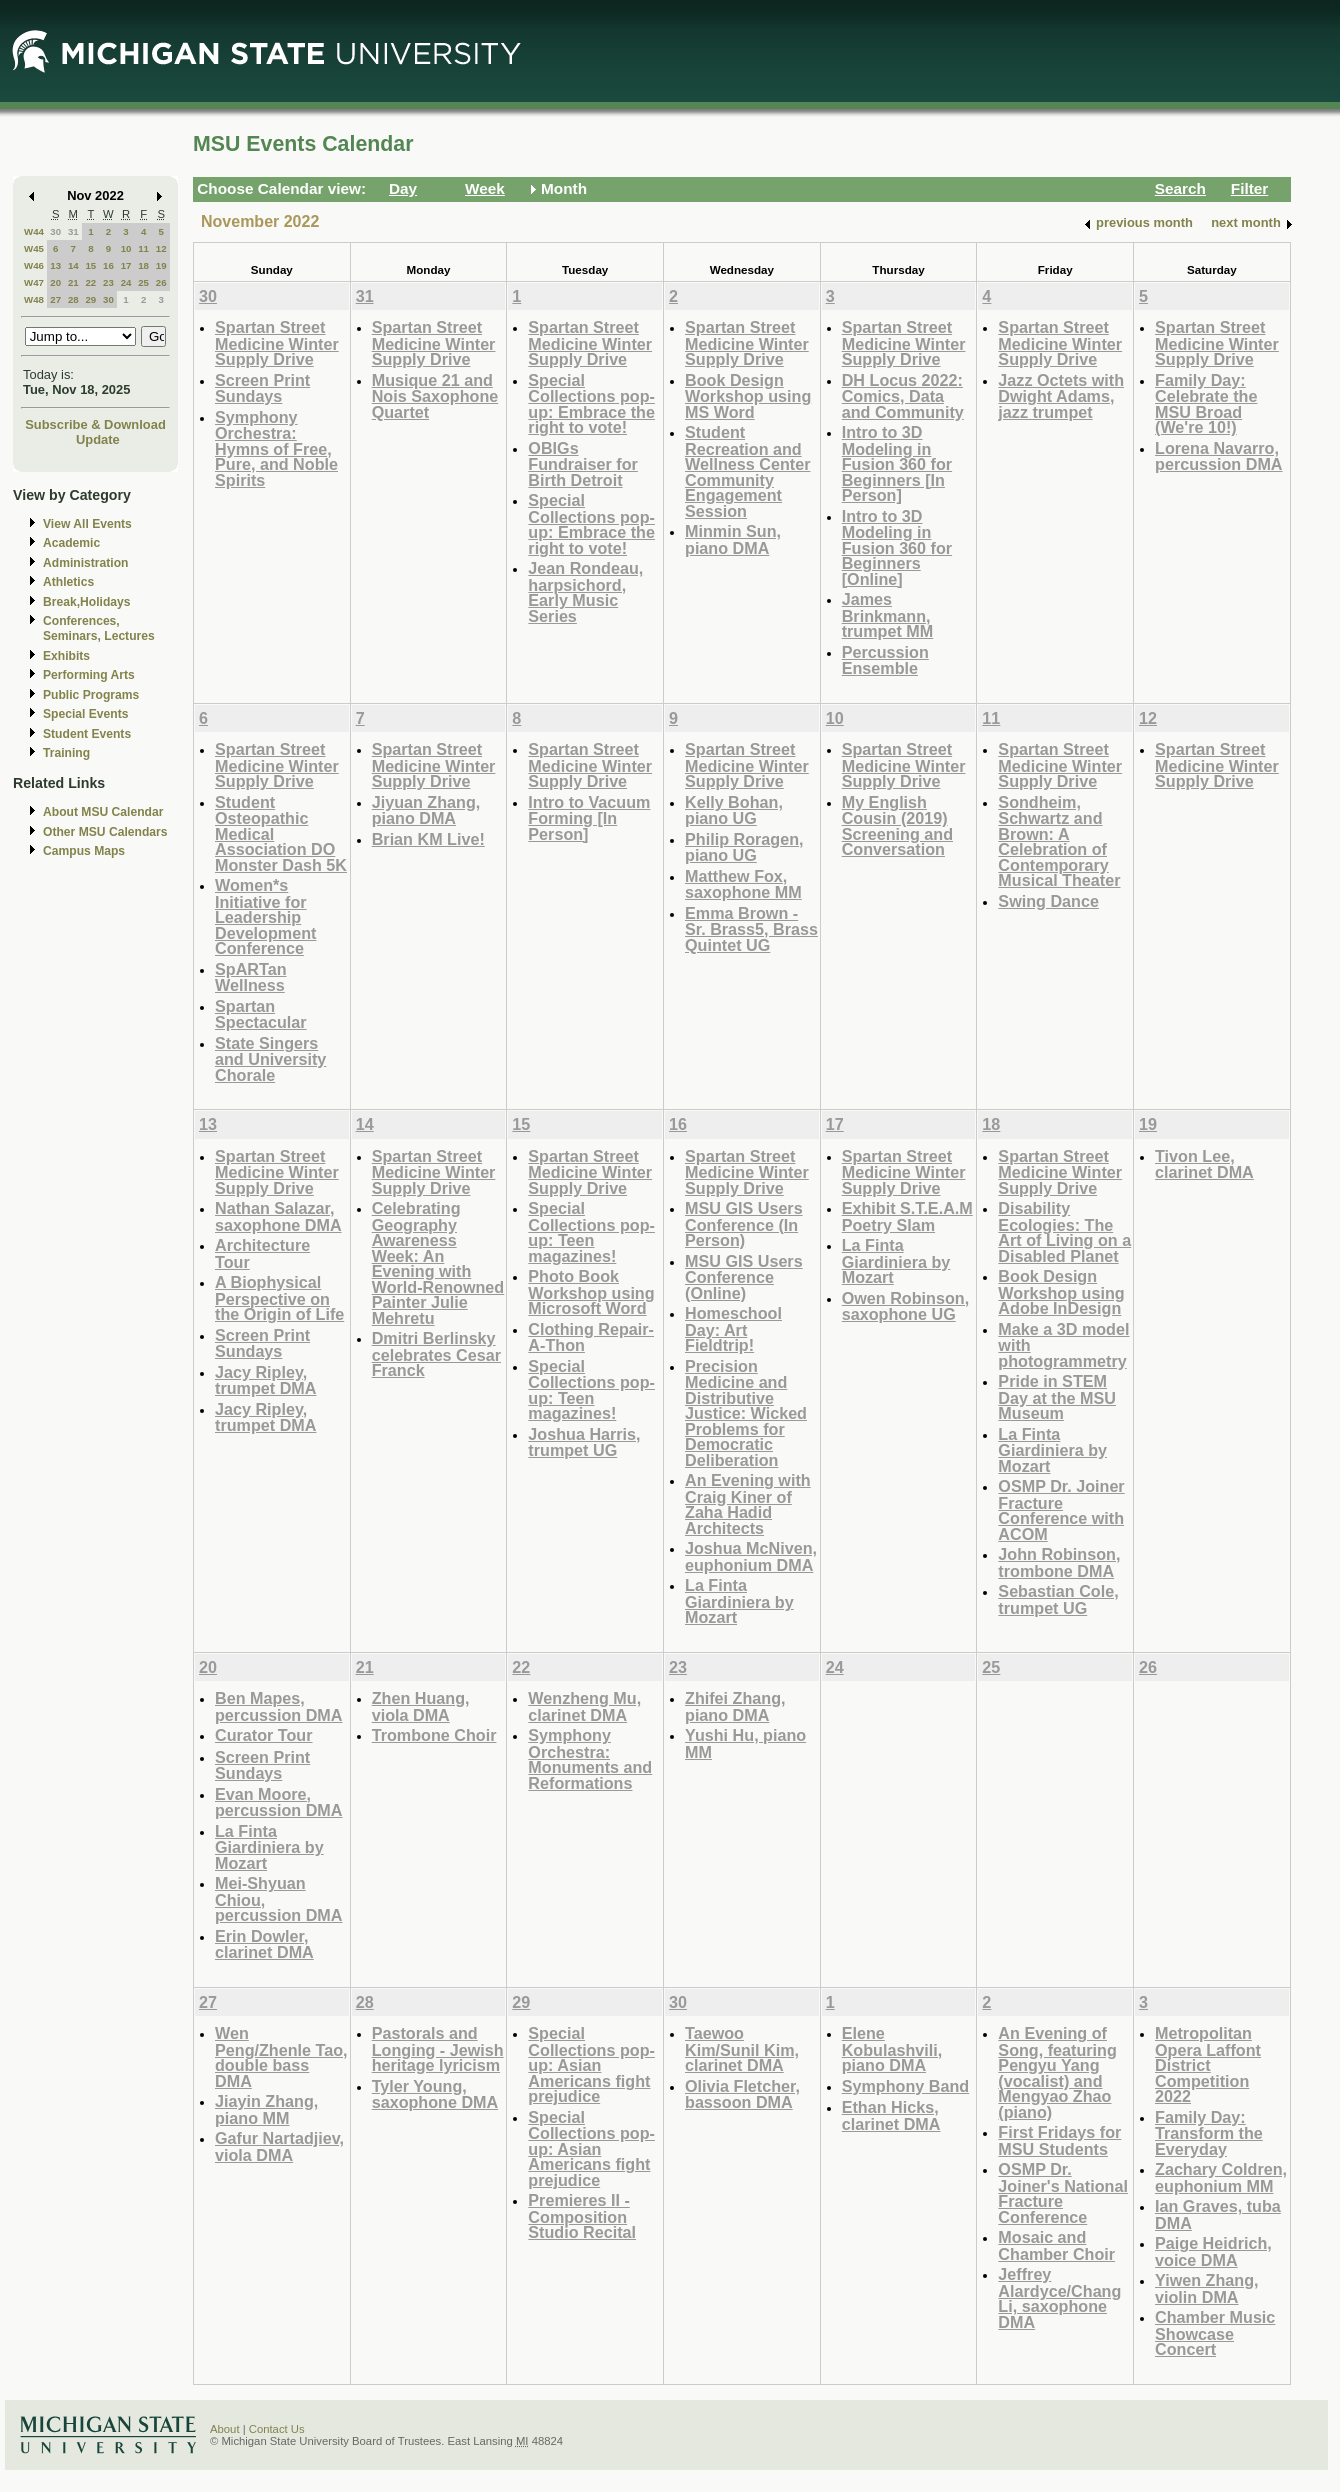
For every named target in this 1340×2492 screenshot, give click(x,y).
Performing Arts (89, 675)
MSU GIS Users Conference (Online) (744, 1277)
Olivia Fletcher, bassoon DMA (742, 2094)
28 (73, 299)
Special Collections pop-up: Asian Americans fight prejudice (591, 2064)
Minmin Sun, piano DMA (733, 539)
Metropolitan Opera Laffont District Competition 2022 (1208, 2064)
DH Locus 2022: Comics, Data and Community (903, 396)
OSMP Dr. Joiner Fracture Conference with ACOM (1061, 1510)
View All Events (87, 524)
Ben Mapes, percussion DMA (278, 1706)
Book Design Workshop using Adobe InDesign (1061, 1292)
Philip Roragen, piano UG (744, 847)
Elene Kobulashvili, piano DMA (892, 2049)
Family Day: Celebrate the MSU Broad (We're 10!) (1206, 404)
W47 (34, 282)
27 (55, 299)
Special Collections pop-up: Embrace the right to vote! (591, 404)
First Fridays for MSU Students (1059, 2140)
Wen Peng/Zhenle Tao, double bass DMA (281, 2057)
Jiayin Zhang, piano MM (266, 2109)
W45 (34, 248)
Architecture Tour (262, 1253)
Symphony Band (905, 2086)
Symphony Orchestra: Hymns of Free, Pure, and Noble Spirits (276, 448)
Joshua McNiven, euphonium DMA (751, 1556)
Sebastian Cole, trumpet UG (1058, 1599)
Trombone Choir (434, 1735)
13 (55, 265)
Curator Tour (264, 1735)
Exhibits (66, 656)
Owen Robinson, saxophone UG (905, 1306)
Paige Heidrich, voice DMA (1213, 2251)
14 (73, 265)
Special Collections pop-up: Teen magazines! (591, 1232)
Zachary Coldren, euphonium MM (1221, 2177)
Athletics (68, 582)
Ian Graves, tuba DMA (1218, 2214)
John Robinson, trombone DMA (1059, 1562)
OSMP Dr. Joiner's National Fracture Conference (1063, 2193)
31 (73, 231)
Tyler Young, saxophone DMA (435, 2094)
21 (73, 282)
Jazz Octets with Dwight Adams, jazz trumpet (1061, 396)
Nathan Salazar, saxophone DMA (278, 1216)
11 (143, 248)
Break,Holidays (87, 602)
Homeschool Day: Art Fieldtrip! (733, 1329)
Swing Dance (1048, 901)
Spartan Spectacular (261, 1014)
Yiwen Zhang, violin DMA (1207, 2288)
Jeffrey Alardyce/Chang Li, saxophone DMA (1059, 2298)
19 (161, 265)
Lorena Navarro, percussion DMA (1218, 456)
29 (90, 299)
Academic (71, 543)
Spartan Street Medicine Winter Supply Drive (277, 343)
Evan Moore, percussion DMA (278, 1802)
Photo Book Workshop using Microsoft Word (591, 1292)
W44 (34, 231)
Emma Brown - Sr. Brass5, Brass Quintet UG (751, 929)
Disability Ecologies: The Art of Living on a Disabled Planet (1064, 1232)
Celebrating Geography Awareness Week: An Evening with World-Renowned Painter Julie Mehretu (438, 1263)
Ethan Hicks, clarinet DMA (891, 2115)
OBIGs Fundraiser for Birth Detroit (583, 464)
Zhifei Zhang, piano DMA (735, 1706)
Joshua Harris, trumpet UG (584, 1442)
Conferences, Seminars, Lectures (99, 628)
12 (161, 248)
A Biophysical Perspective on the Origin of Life (279, 1298)
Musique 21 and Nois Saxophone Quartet (435, 396)
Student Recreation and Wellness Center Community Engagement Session (747, 471)
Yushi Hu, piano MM (745, 1743)
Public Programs (91, 695)
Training (66, 753)
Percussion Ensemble (885, 660)
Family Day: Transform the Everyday (1209, 2133)
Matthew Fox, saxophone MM (743, 884)
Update (98, 439)
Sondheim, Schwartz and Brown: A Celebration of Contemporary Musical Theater (1059, 841)
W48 (34, 299)
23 (108, 282)
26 (161, 282)
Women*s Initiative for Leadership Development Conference (265, 916)
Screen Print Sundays (262, 388)
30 (55, 231)
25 (143, 282)
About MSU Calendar (103, 812)
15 (90, 265)
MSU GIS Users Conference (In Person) (744, 1224)
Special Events (85, 714)
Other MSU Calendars (105, 832)
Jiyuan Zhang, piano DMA (426, 810)
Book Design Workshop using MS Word (748, 396)
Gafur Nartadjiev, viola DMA (279, 2146)
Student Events (87, 734)
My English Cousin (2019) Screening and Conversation (897, 826)
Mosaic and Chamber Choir (1056, 2245)
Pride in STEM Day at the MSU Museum (1057, 1397)
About (225, 2429)
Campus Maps (84, 851)
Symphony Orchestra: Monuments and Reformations (590, 1759)
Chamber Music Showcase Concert (1215, 2333)
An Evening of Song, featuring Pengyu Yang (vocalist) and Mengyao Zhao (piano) (1057, 2072)
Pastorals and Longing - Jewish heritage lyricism (438, 2049)
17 (126, 265)
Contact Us (277, 2429)
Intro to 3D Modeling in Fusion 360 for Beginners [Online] (897, 547)
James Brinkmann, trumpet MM (888, 615)
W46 (34, 265)
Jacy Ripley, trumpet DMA (265, 1380)
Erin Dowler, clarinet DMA (264, 1944)
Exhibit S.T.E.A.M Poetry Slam (907, 1216)
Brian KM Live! (428, 839)
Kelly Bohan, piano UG (734, 810)
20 (55, 282)
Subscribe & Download (95, 424)
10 (126, 248)
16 (108, 265)
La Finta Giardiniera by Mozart (739, 1601)
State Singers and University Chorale (270, 1059)
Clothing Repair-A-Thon (591, 1337)
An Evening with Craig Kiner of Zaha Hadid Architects (748, 1504)
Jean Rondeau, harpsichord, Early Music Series (585, 592)
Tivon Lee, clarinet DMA (1204, 1164)
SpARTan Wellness (251, 977)
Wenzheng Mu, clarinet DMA (584, 1706)
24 (126, 282)
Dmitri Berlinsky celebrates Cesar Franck (436, 1354)
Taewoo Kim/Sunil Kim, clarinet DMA (742, 2049)
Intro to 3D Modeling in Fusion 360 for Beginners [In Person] (897, 463)
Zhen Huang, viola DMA (421, 1706)
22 (90, 282)
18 (143, 265)
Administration (85, 563)
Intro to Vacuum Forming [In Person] (589, 818)
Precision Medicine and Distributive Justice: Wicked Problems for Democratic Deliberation (746, 1413)
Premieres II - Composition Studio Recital (582, 2216)
